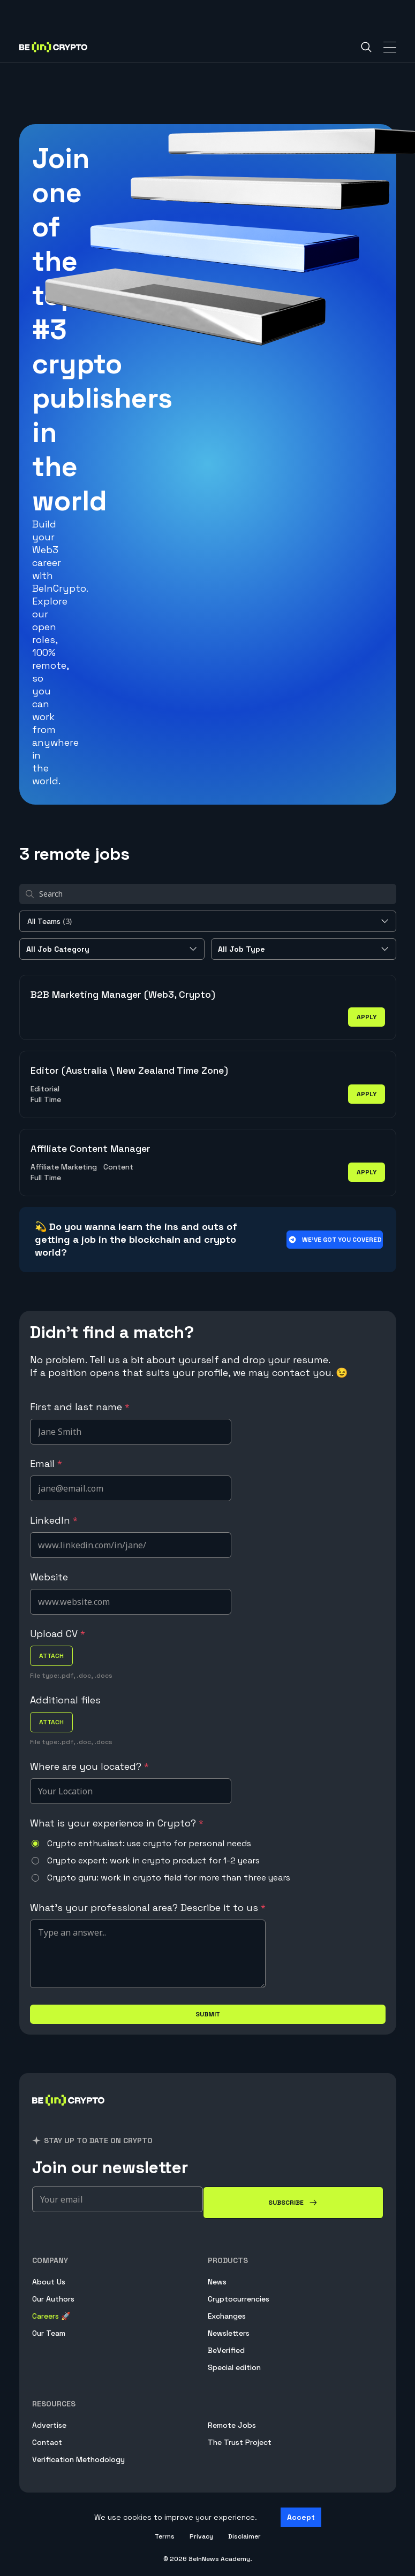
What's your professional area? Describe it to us (148, 1907)
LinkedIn (54, 1520)
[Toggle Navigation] (389, 47)
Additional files (65, 1700)
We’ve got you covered (334, 1239)
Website (49, 1577)
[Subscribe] (293, 2203)
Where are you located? (89, 1766)
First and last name (80, 1407)
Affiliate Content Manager (90, 1148)
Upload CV (57, 1633)
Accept (301, 2517)
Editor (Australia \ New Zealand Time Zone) (129, 1070)
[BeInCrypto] (68, 2113)
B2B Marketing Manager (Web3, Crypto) (123, 994)
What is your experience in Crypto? (116, 1823)
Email (46, 1463)
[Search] (366, 47)
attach (51, 1655)
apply (366, 1017)
